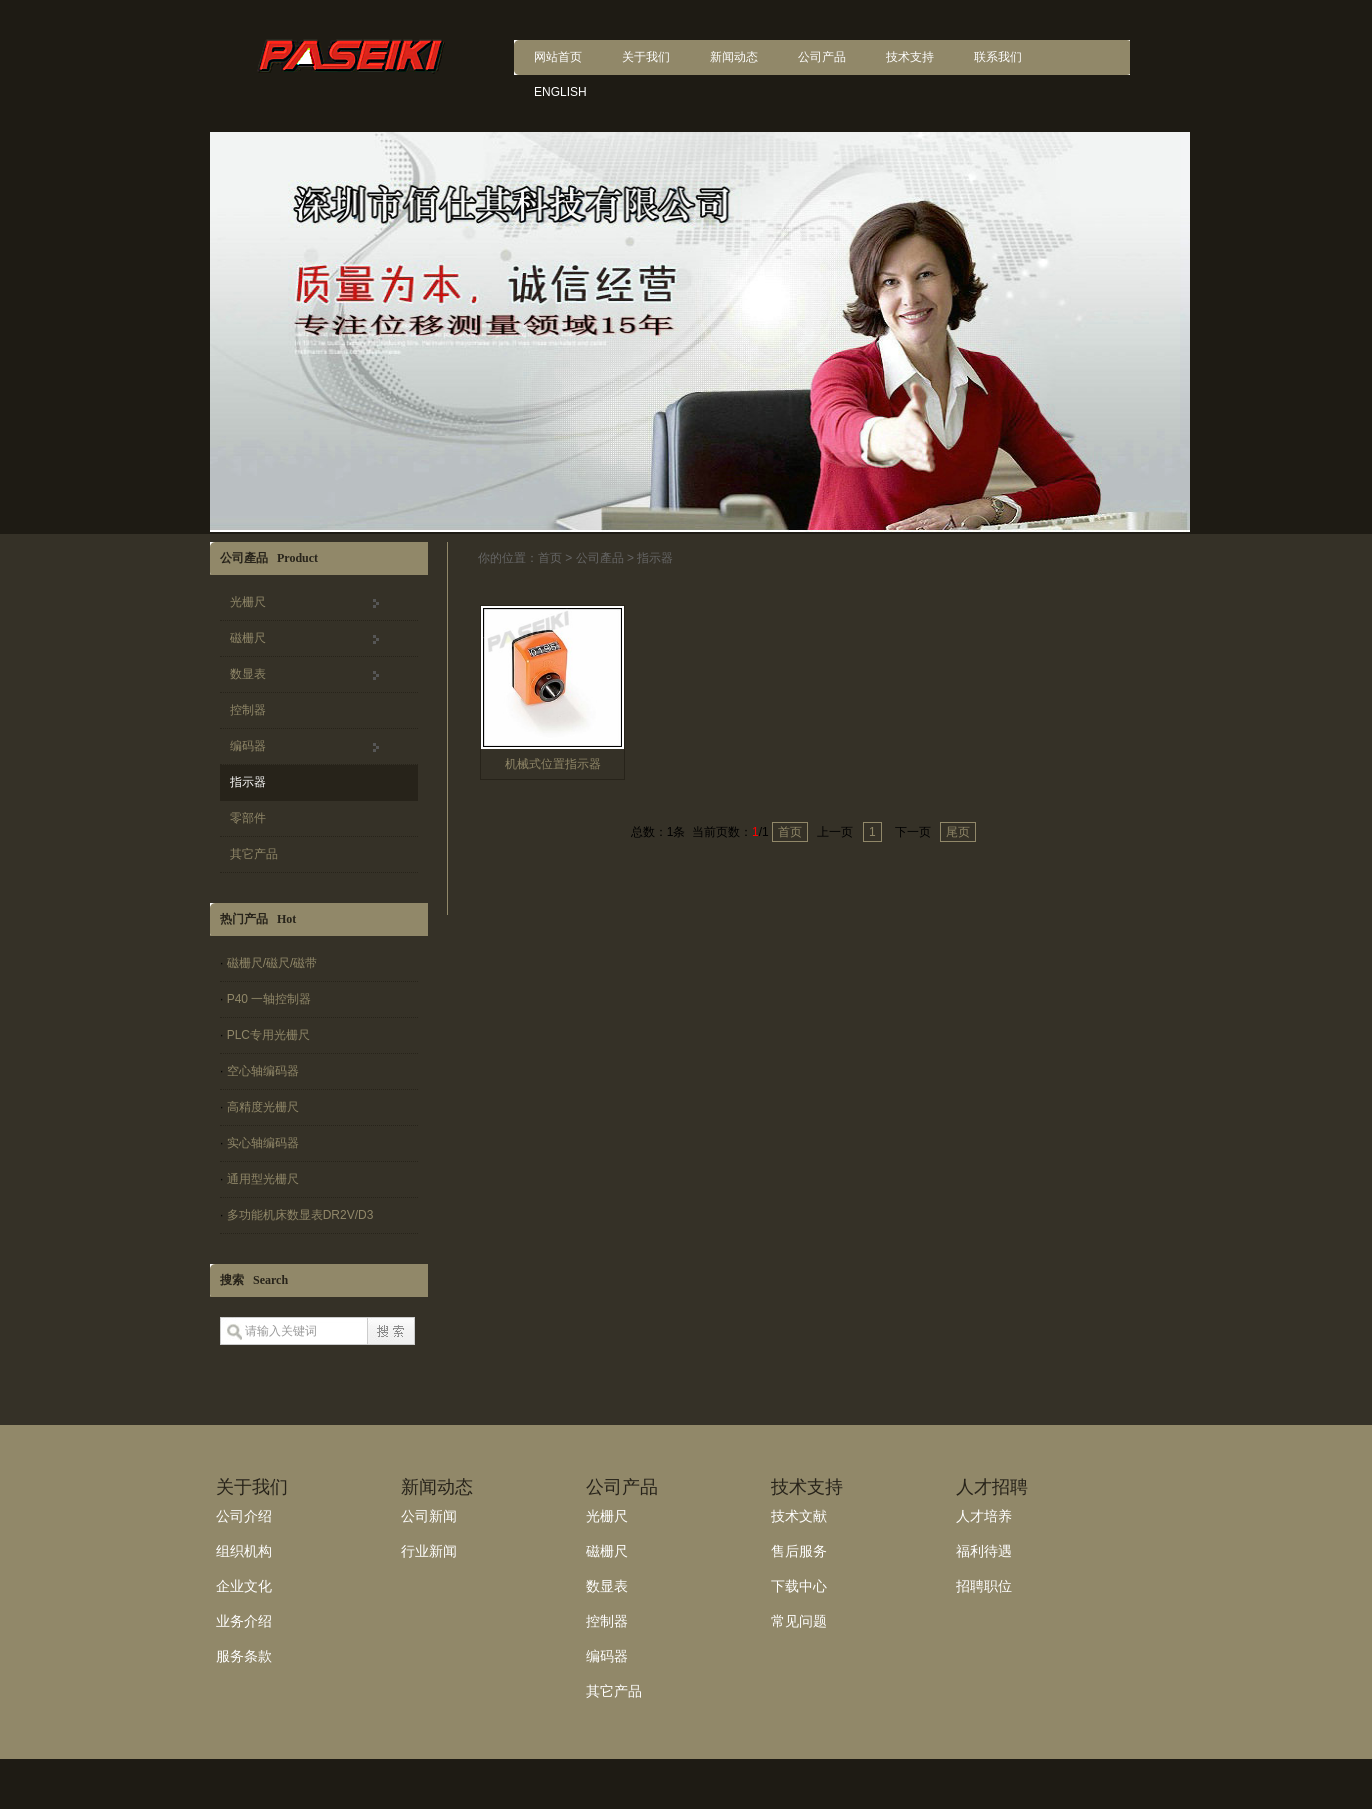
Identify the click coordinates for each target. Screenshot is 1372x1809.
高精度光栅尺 (263, 1107)
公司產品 (600, 558)
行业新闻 (429, 1551)
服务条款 (244, 1656)
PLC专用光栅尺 (268, 1035)
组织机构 (244, 1551)
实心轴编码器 (263, 1143)
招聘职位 (984, 1586)
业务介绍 (244, 1621)
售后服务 (799, 1551)
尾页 (958, 832)
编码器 (248, 746)
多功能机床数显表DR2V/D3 (300, 1215)
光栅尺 (248, 602)
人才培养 (984, 1516)
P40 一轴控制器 (269, 999)
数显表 (248, 674)
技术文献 (799, 1516)
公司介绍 (244, 1516)
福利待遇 (984, 1551)
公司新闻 (429, 1516)
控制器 (248, 710)
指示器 (248, 782)
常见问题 (799, 1621)
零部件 (248, 818)
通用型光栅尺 (263, 1179)
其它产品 (254, 854)
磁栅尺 (248, 638)
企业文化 (244, 1586)
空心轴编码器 (263, 1071)
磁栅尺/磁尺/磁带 (272, 963)
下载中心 (799, 1586)
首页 (550, 558)
